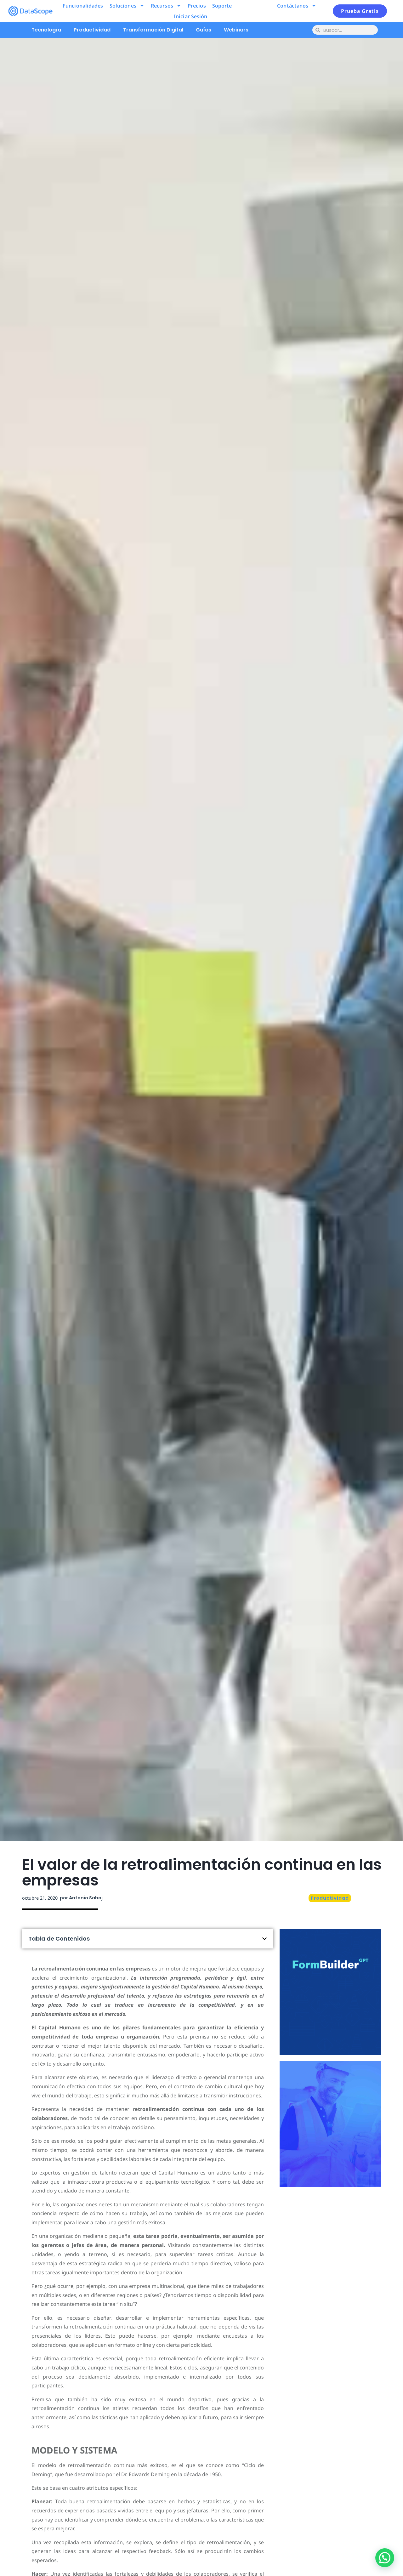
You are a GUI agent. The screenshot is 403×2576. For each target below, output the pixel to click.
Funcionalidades (83, 5)
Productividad (92, 29)
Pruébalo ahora (330, 2016)
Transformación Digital (153, 29)
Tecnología (46, 29)
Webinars (236, 29)
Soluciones (127, 5)
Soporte (222, 5)
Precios (197, 5)
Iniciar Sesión (190, 16)
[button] (264, 1938)
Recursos (166, 5)
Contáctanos (296, 5)
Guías (203, 29)
